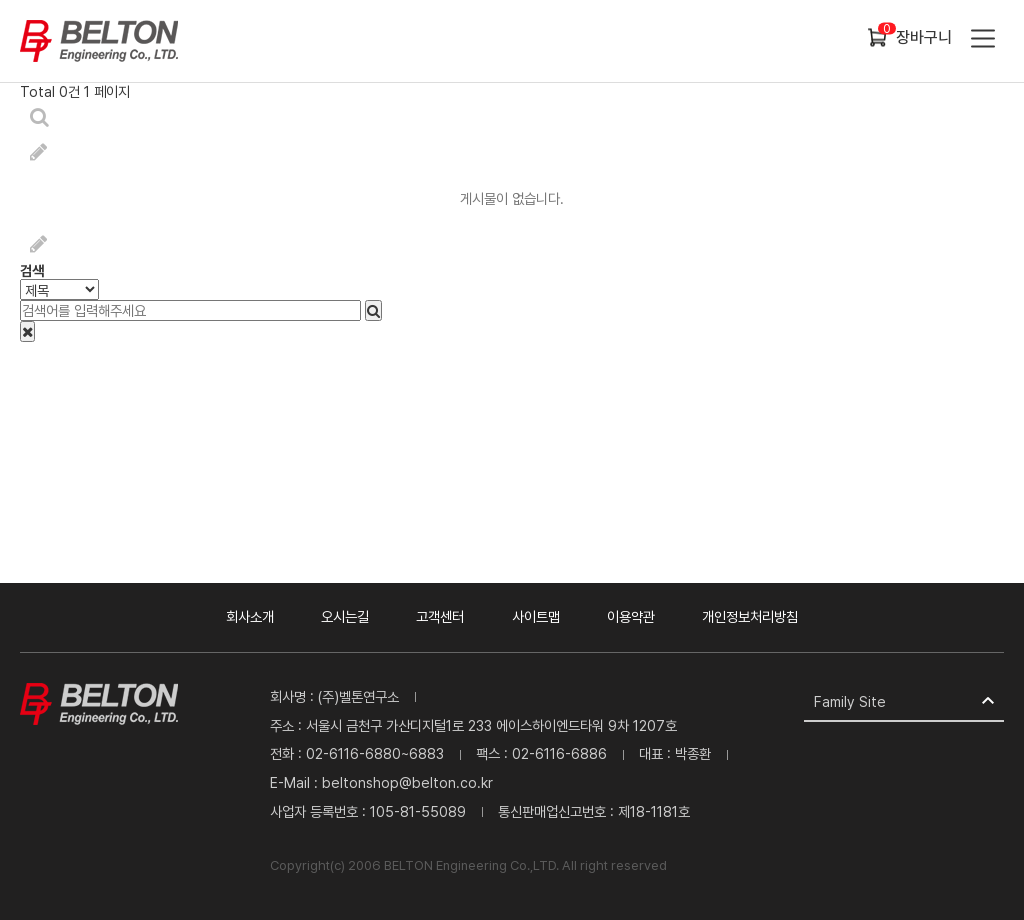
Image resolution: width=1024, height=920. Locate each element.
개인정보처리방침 (750, 616)
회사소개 (250, 616)
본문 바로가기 (0, 0)
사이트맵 (536, 616)
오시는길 (345, 616)
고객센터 (440, 616)
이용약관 (631, 616)
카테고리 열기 (981, 40)
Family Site (850, 701)
